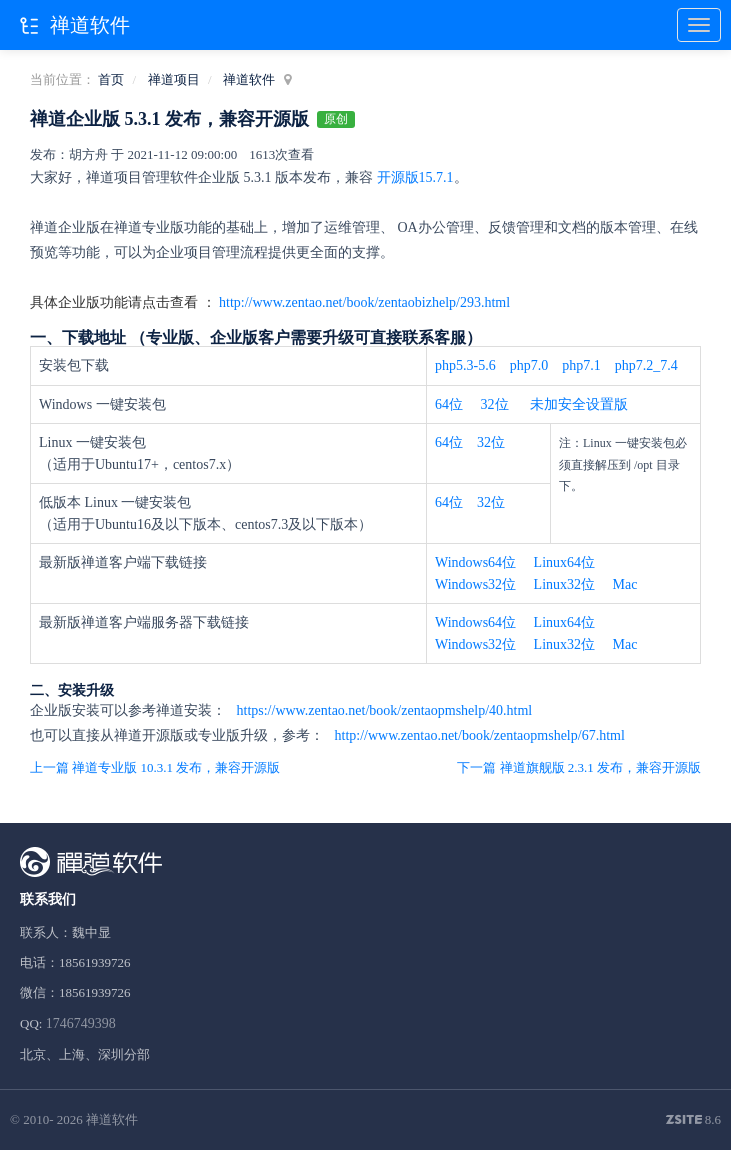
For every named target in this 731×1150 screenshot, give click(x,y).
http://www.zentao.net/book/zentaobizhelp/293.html (364, 302)
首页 (111, 79)
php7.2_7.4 (646, 365)
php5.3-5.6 (465, 365)
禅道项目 (174, 79)
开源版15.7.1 (415, 177)
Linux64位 (564, 562)
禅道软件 (249, 79)
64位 (449, 404)
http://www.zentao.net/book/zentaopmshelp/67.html (478, 735)
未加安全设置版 (579, 404)
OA (408, 227)
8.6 (694, 1121)
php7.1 (581, 365)
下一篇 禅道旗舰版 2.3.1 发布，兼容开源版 (579, 767)
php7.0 (529, 365)
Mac (625, 584)
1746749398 (81, 1023)
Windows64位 (475, 562)
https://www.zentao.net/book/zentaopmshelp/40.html (382, 710)
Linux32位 (564, 584)
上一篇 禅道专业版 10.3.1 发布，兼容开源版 (155, 767)
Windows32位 (475, 584)
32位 (495, 404)
